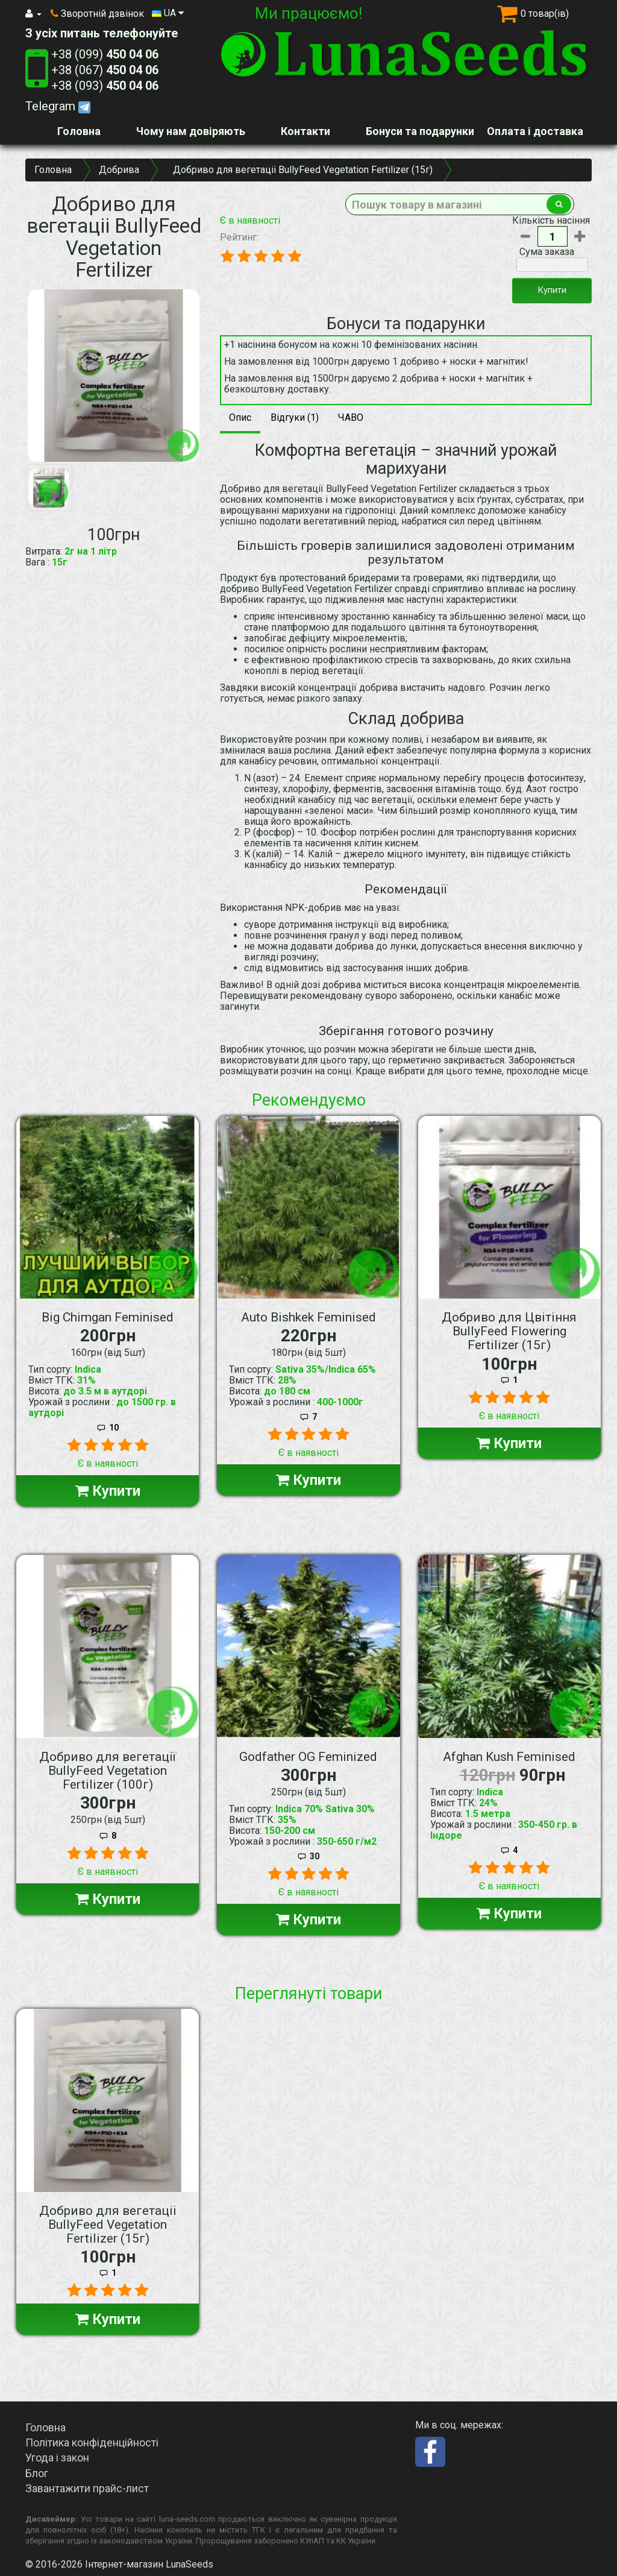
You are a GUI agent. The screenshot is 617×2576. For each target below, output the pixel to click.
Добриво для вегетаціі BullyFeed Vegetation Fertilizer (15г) (108, 2224)
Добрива (119, 169)
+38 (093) (104, 85)
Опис (240, 417)
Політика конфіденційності (91, 2442)
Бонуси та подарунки (420, 131)
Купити (551, 290)
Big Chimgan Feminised (108, 1317)
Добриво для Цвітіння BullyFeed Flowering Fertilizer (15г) (509, 1331)
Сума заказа (546, 252)
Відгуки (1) (295, 417)
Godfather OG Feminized (308, 1756)
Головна (79, 131)
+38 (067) (104, 70)
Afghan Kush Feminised (509, 1756)
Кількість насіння (551, 220)
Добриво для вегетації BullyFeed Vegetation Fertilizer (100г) (107, 1770)
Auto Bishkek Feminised (308, 1317)
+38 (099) (104, 54)
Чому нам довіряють (190, 131)
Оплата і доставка (535, 131)
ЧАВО (350, 417)
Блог (36, 2473)
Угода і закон (57, 2457)
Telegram (57, 106)
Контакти (305, 131)
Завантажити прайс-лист (87, 2488)
